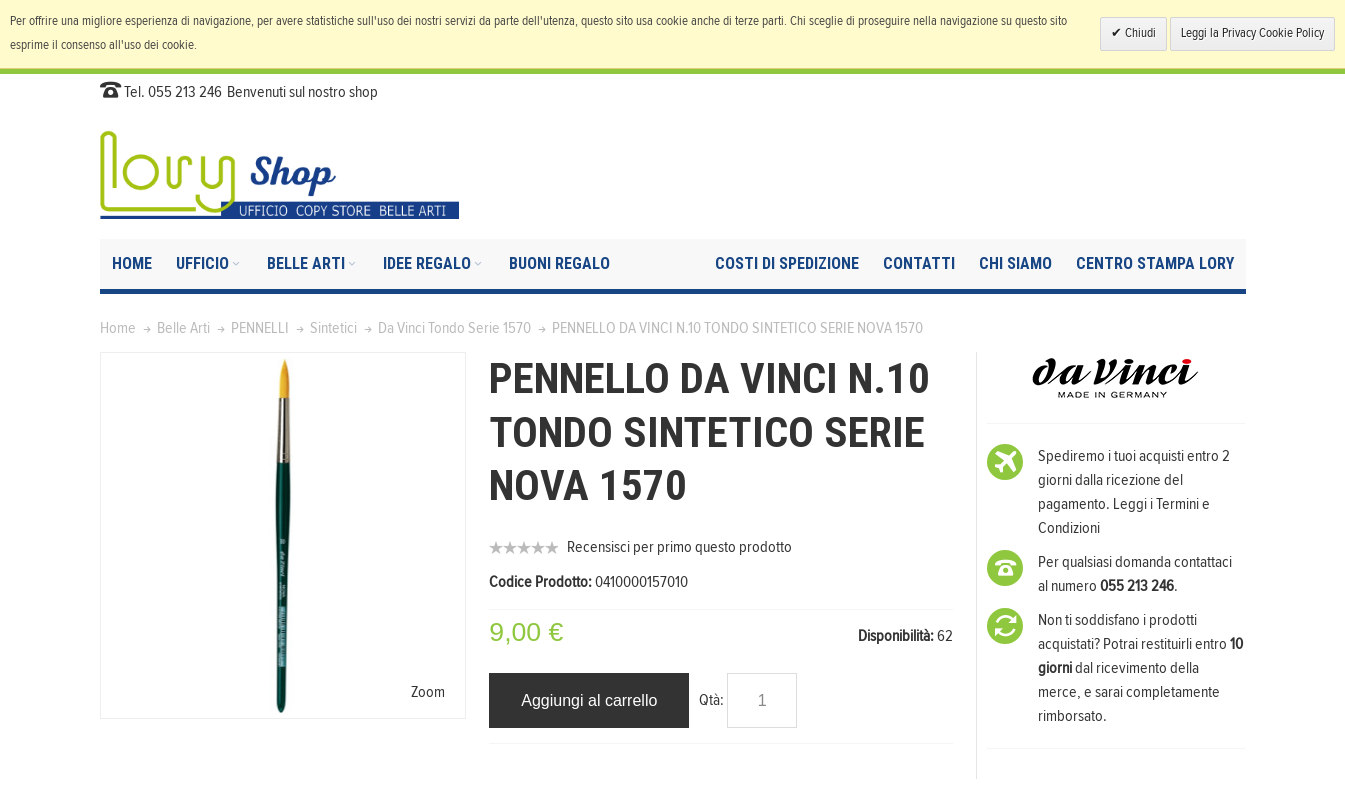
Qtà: (711, 700)
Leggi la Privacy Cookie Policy (1252, 33)
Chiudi (1139, 33)
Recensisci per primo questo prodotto (679, 547)
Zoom (428, 692)
